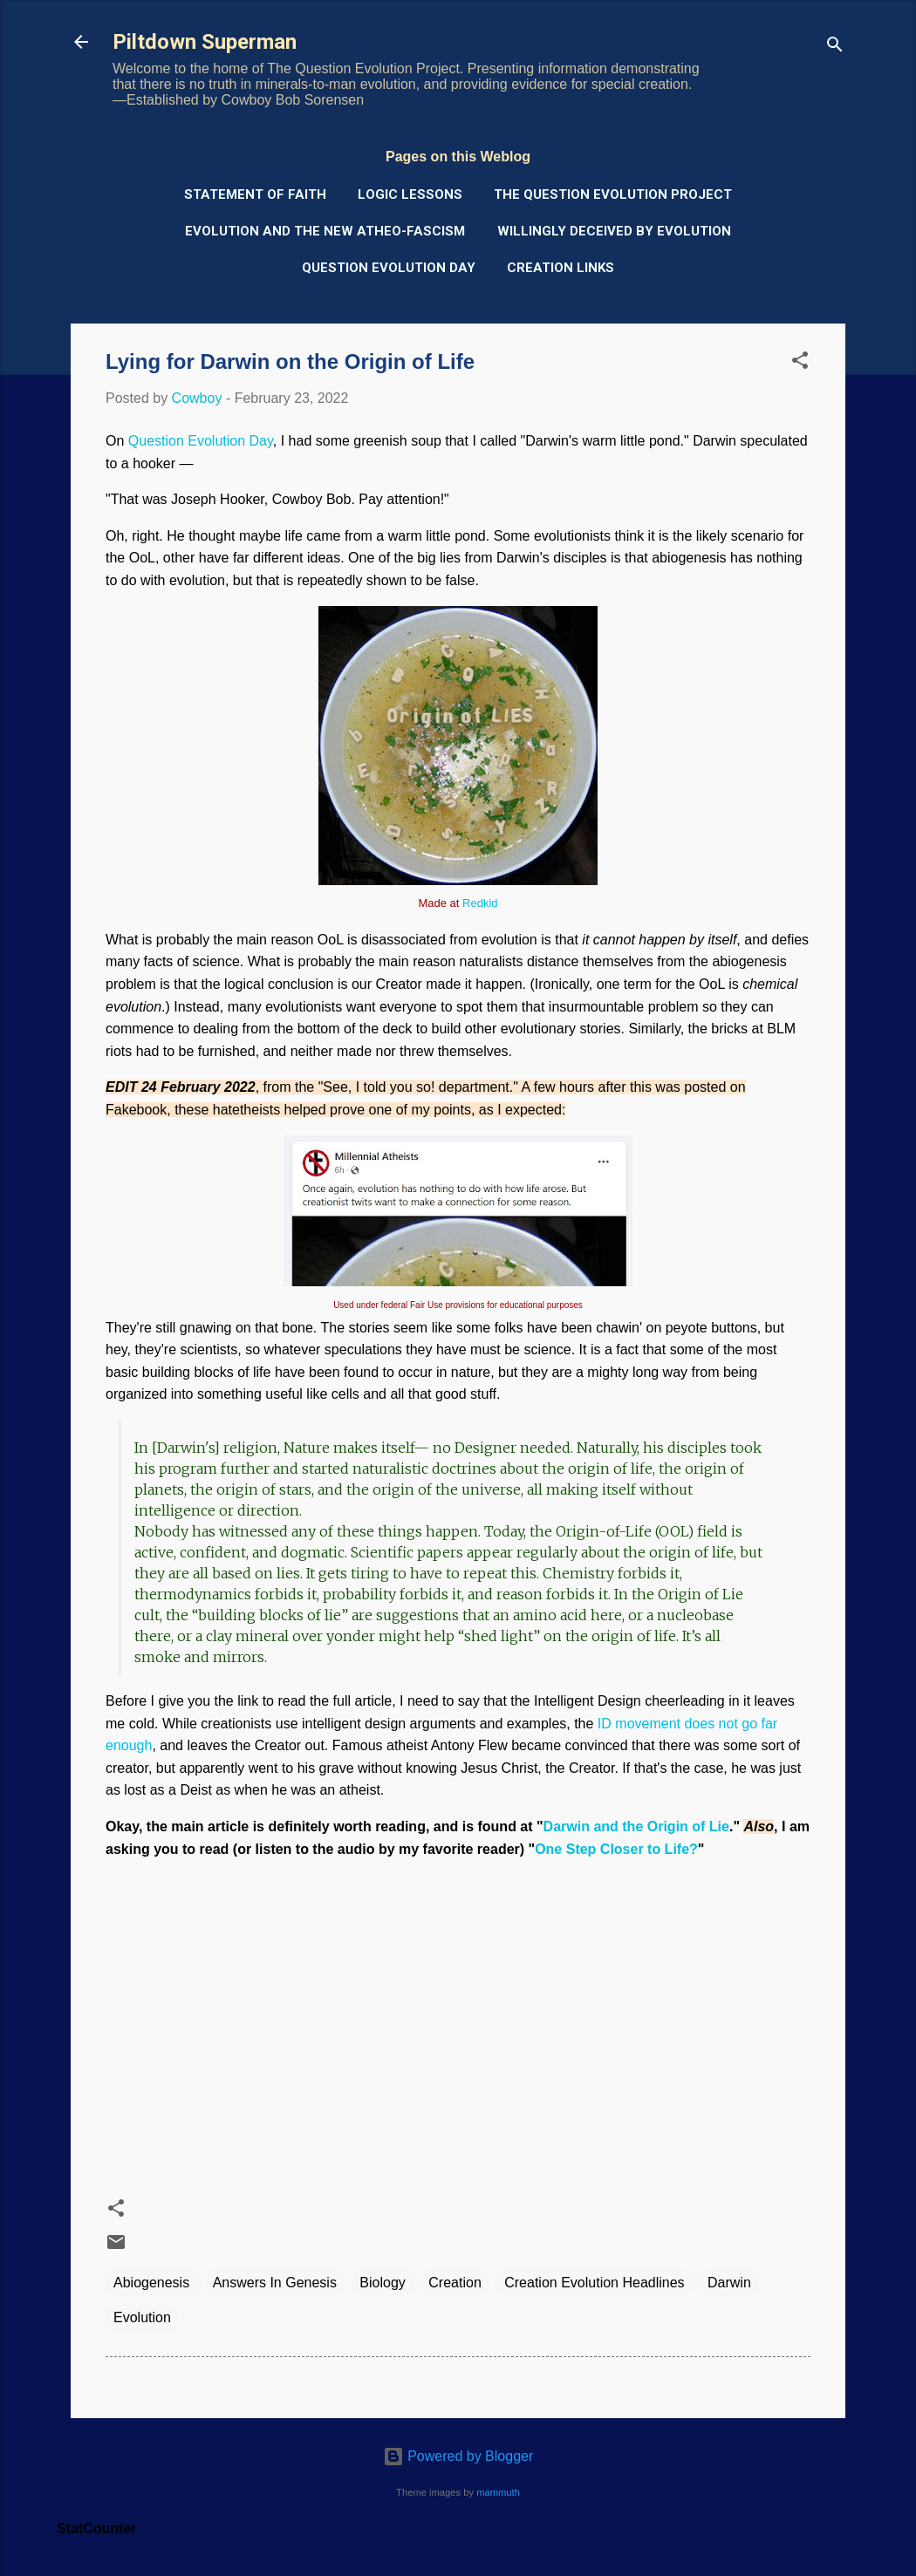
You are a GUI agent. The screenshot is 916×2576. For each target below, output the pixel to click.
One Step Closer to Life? (616, 1849)
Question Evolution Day (388, 268)
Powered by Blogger (458, 2456)
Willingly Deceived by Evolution (614, 231)
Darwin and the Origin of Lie (636, 1826)
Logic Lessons (410, 194)
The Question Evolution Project (613, 194)
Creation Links (560, 268)
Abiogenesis (151, 2282)
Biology (382, 2282)
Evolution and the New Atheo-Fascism (325, 231)
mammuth (498, 2492)
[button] (800, 363)
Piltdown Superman (205, 42)
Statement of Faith (255, 194)
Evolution (142, 2317)
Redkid (479, 903)
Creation (454, 2282)
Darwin (729, 2282)
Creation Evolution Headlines (594, 2282)
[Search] (834, 47)
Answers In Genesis (275, 2282)
